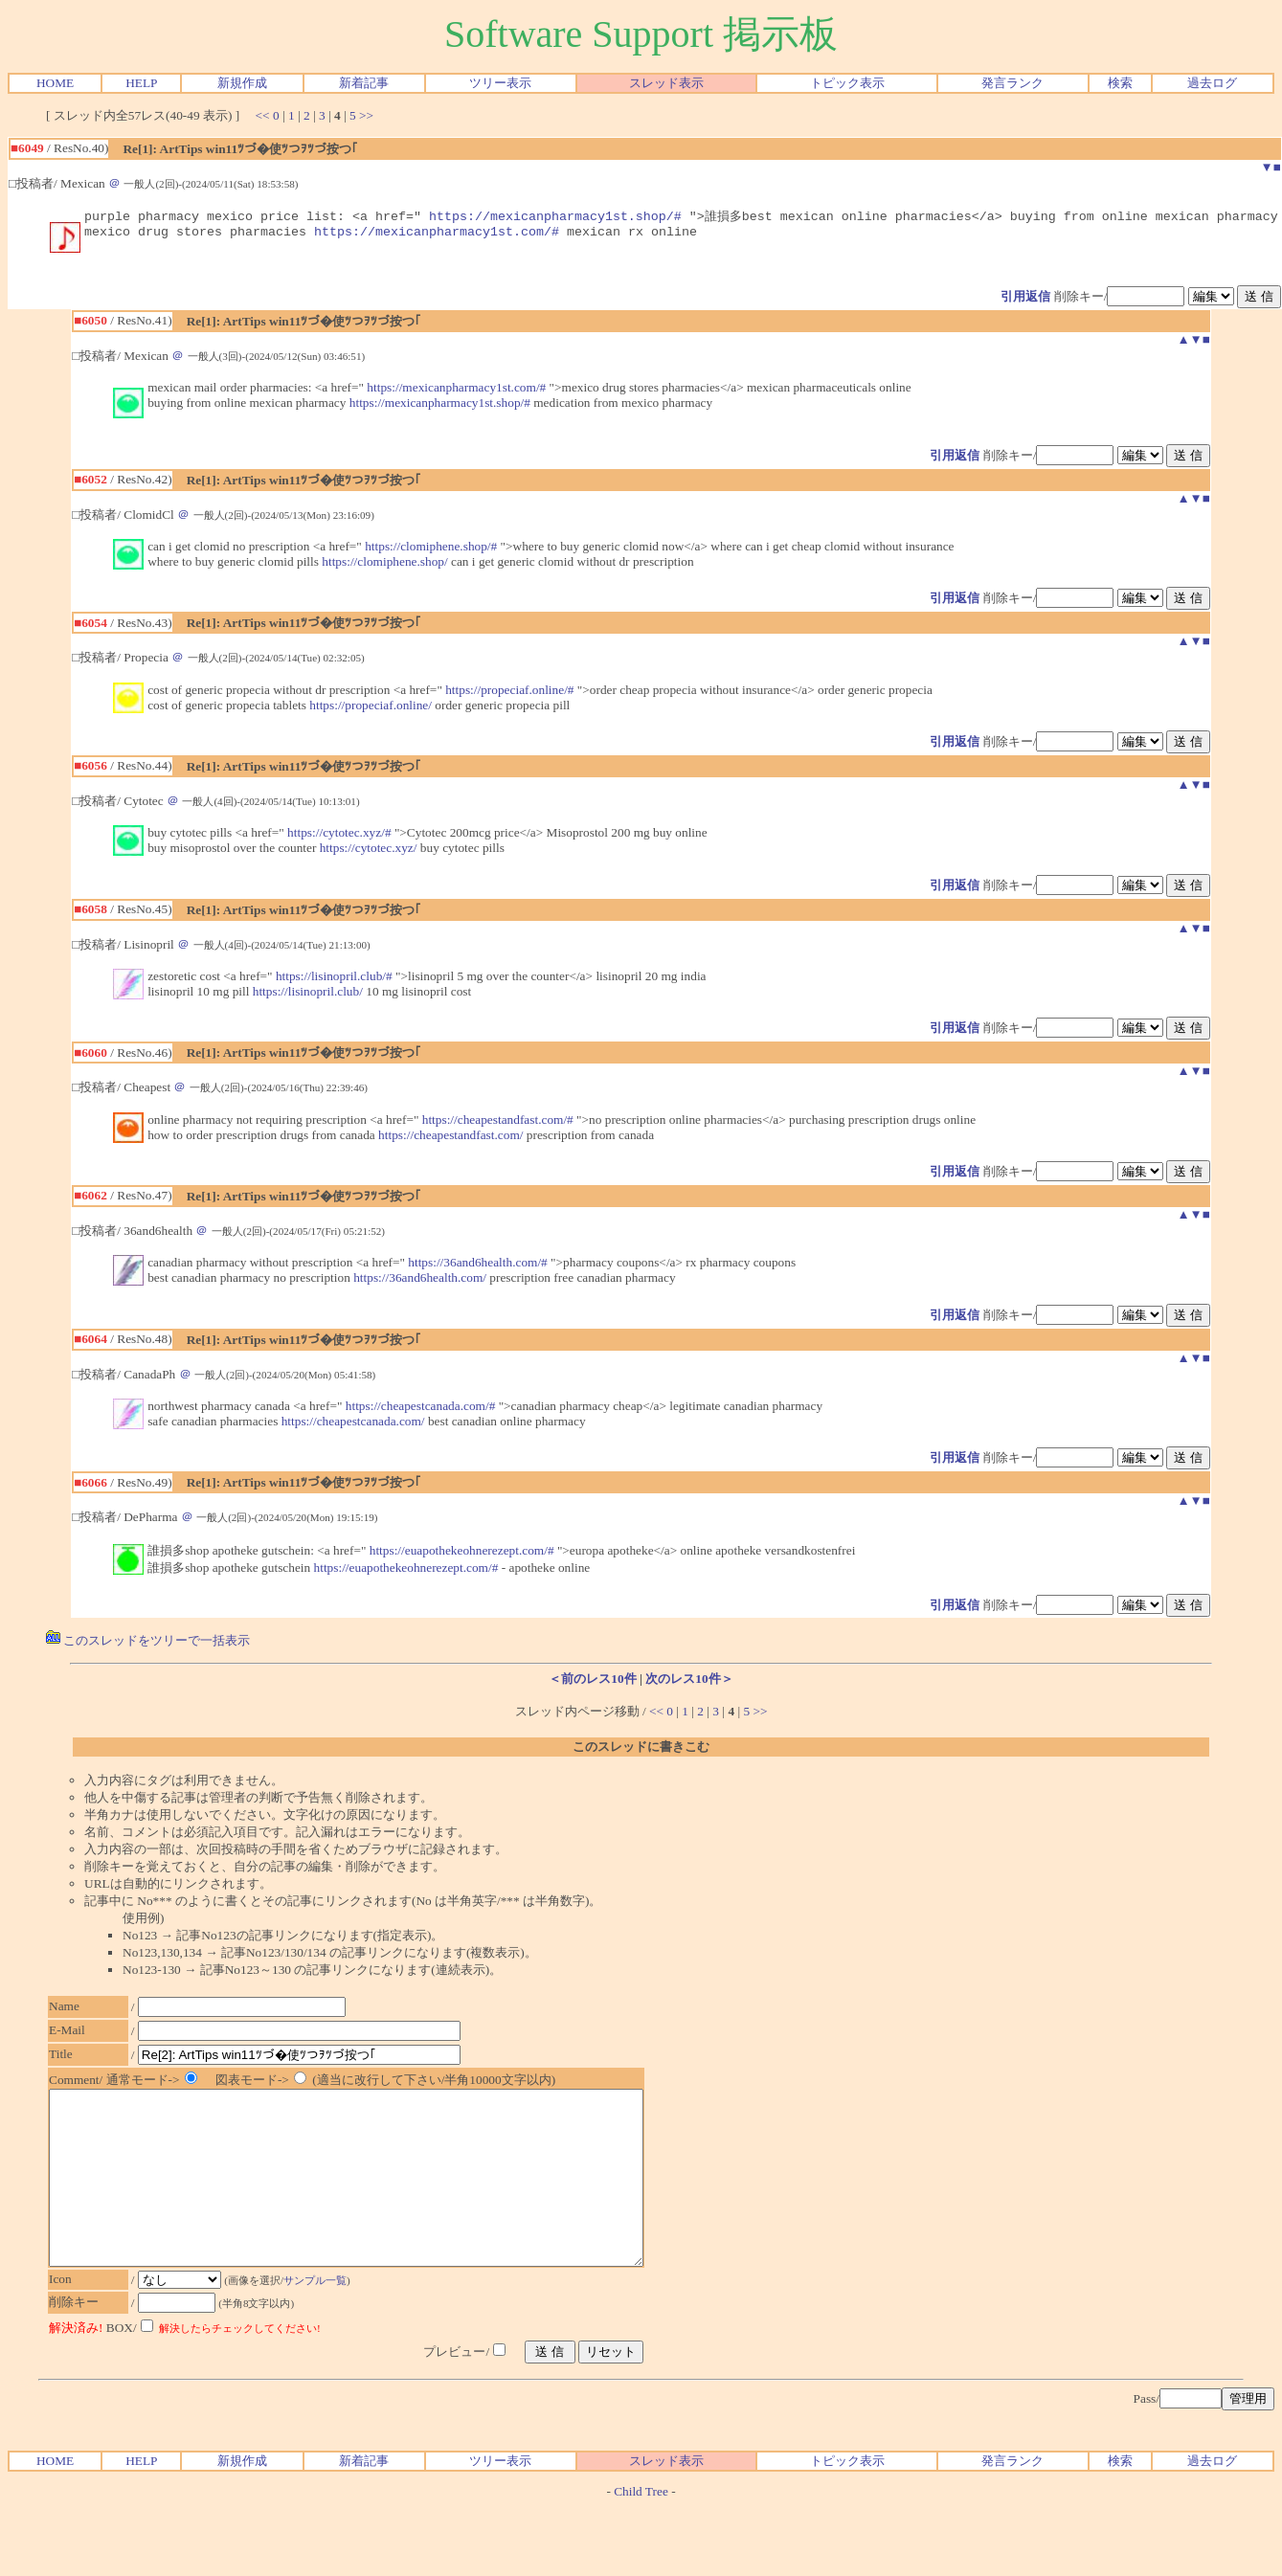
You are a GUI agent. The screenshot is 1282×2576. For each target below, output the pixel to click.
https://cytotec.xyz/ (368, 851)
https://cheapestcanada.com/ (353, 1425)
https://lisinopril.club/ (308, 995)
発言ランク (1012, 83)
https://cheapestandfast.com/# (498, 1123)
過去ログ (1212, 83)
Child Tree (641, 2529)
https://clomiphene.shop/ (384, 565)
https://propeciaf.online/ (370, 709)
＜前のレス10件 (592, 1682)
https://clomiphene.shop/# (431, 550)
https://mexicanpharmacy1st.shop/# (555, 216)
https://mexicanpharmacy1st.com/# (436, 234)
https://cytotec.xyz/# (339, 836)
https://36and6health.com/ (419, 1281)
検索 (1120, 83)
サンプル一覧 (324, 2318)
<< (263, 115)
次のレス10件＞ (688, 1682)
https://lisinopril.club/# (334, 980)
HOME (55, 83)
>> (366, 115)
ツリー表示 (500, 83)
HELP (141, 83)
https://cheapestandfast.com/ (450, 1138)
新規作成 (242, 83)
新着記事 (364, 83)
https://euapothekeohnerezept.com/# (462, 1554)
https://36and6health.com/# (477, 1266)
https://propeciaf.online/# (509, 693)
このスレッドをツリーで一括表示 (148, 1644)
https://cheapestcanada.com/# (421, 1409)
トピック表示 (847, 83)
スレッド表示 (666, 83)
